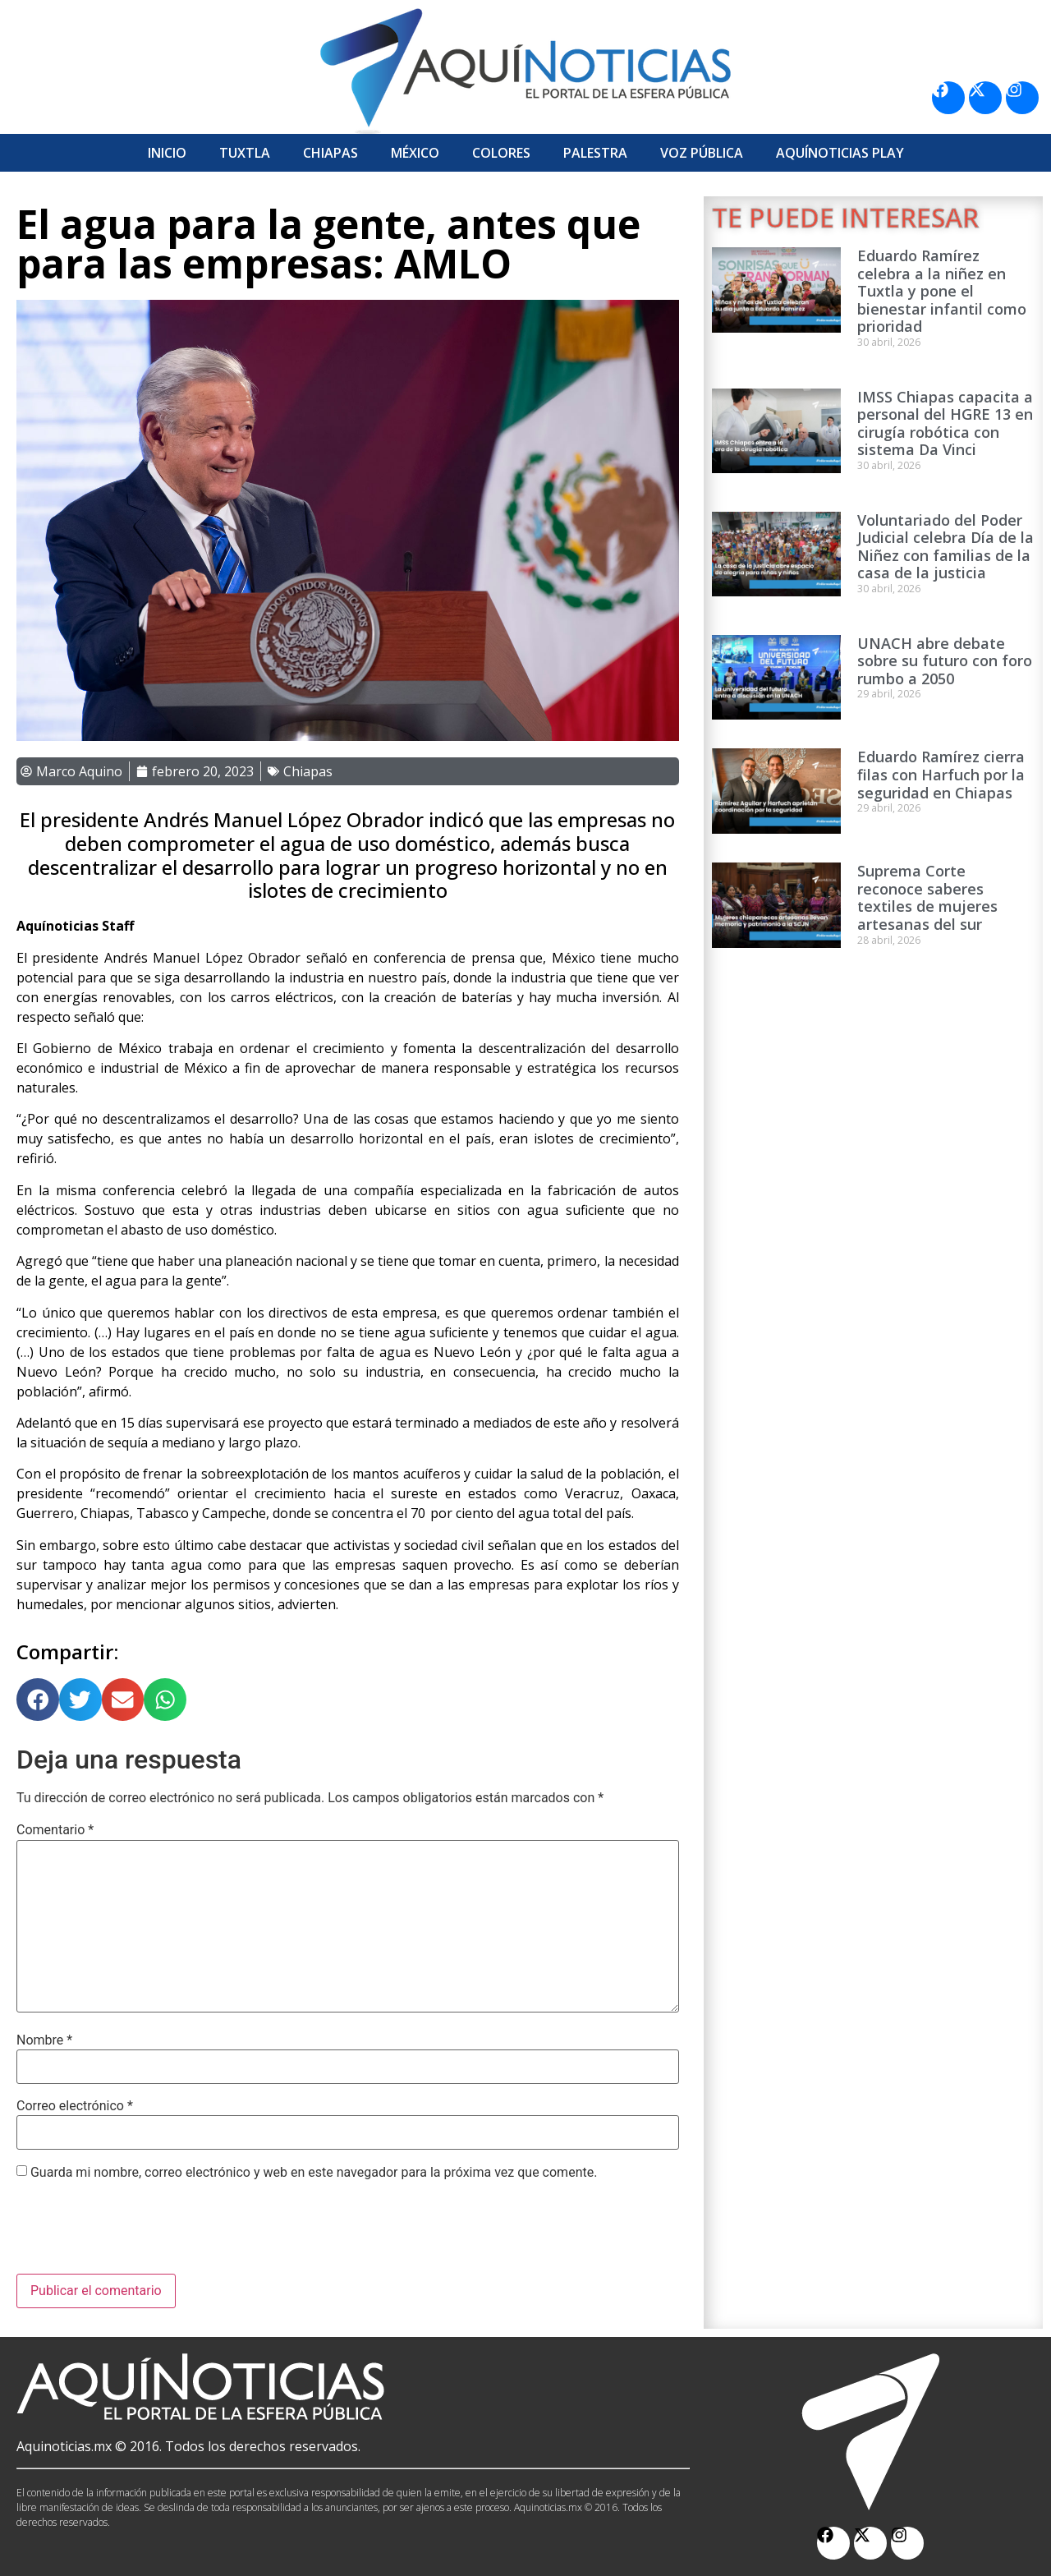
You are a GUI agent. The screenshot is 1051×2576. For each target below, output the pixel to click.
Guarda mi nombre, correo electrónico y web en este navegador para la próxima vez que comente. (313, 2172)
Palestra (595, 153)
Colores (501, 153)
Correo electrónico (74, 2106)
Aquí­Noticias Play (840, 153)
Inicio (167, 153)
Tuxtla (244, 153)
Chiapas (330, 153)
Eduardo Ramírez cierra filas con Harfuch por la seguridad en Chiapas (941, 774)
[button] (37, 1699)
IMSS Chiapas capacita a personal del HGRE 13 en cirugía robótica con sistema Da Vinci (945, 423)
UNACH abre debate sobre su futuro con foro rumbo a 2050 (944, 660)
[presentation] (141, 2233)
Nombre (44, 2040)
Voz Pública (701, 153)
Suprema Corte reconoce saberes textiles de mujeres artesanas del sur (927, 897)
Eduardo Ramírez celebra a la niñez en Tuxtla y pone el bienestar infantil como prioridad (941, 291)
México (415, 153)
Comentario (55, 1830)
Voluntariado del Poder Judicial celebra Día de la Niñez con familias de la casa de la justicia (945, 546)
